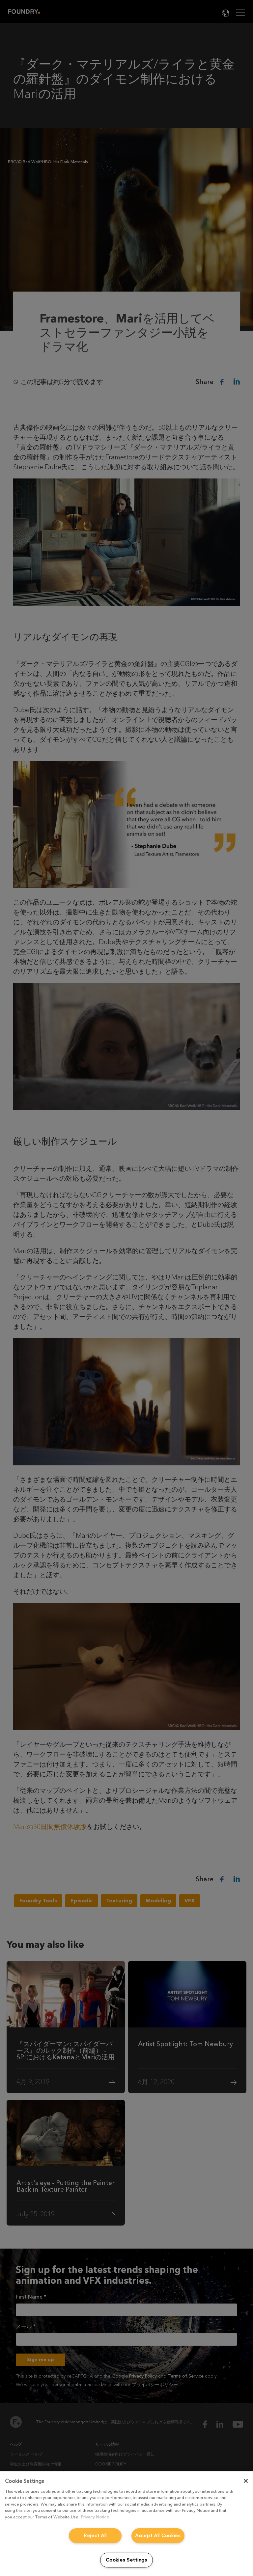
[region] (126, 2523)
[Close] (246, 2481)
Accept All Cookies (158, 2535)
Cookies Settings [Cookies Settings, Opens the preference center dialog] (126, 2560)
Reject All (95, 2535)
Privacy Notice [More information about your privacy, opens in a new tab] (95, 2516)
